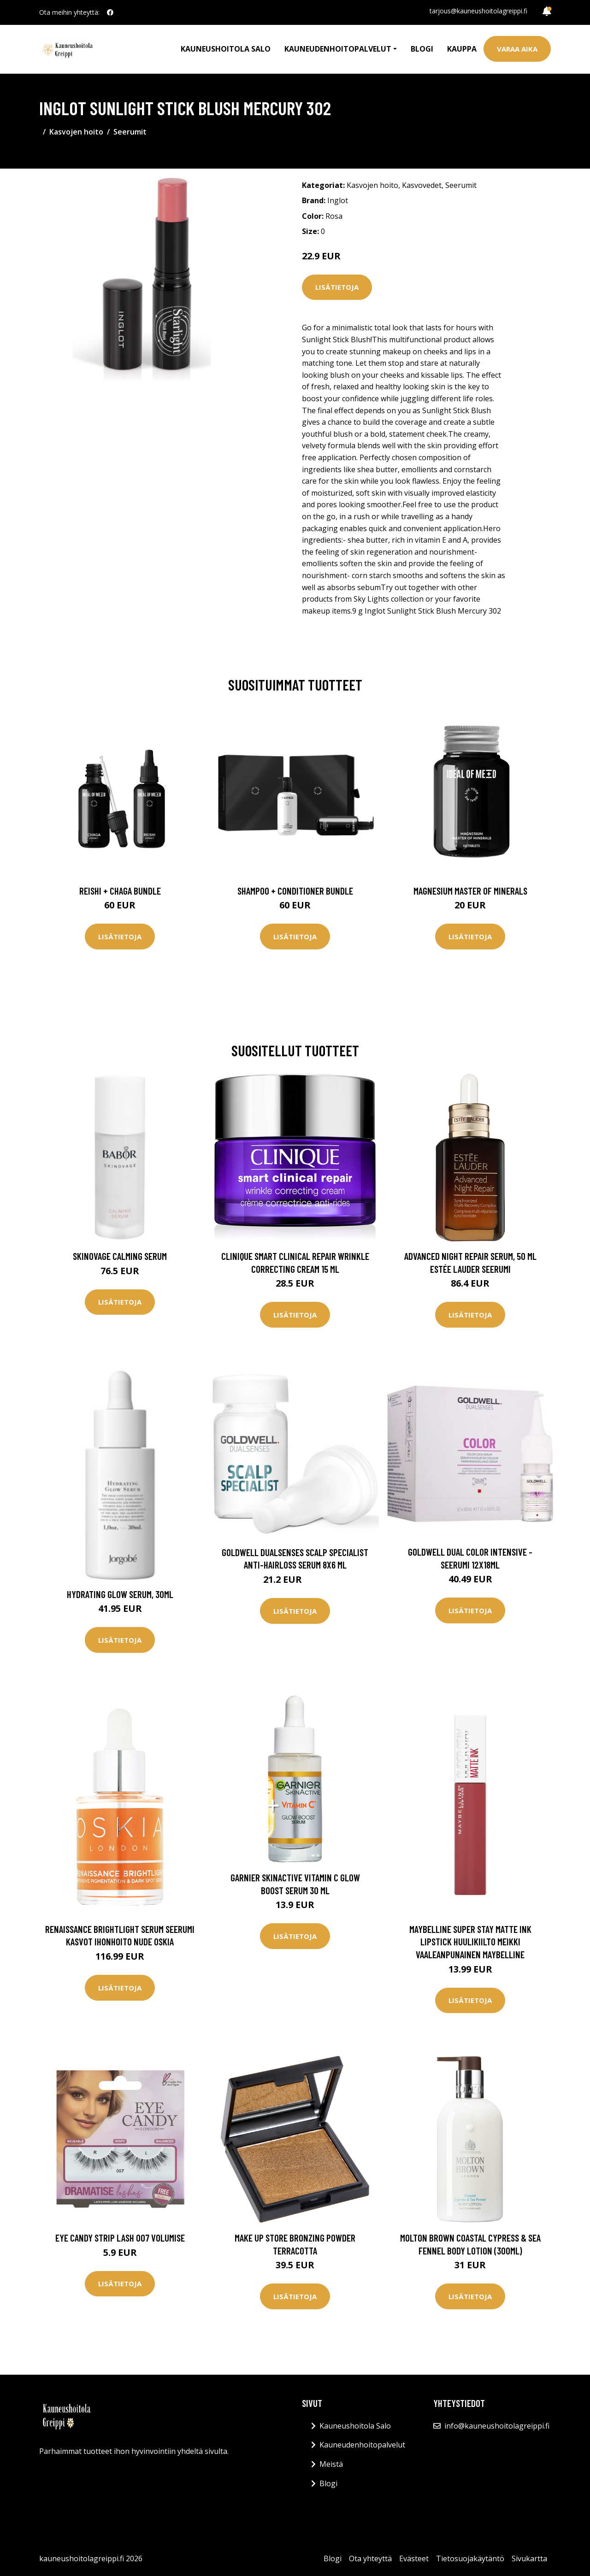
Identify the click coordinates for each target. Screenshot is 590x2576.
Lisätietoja (337, 287)
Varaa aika (517, 48)
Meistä (331, 2464)
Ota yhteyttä (370, 2558)
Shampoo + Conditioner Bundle (295, 890)
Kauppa (462, 49)
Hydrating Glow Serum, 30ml (120, 1594)
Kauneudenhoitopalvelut (362, 2445)
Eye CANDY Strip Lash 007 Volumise (120, 2237)
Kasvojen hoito (76, 132)
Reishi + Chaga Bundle (120, 890)
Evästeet (414, 2558)
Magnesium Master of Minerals (470, 890)
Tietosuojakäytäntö (470, 2558)
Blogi (422, 49)
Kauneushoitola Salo (226, 49)
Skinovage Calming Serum (120, 1256)
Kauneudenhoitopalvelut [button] (337, 49)
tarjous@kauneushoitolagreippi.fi (478, 10)
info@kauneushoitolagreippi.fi (496, 2426)
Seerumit (130, 132)
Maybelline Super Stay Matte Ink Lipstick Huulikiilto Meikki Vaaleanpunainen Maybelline (470, 1941)
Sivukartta (529, 2558)
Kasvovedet (422, 185)
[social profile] (110, 12)
